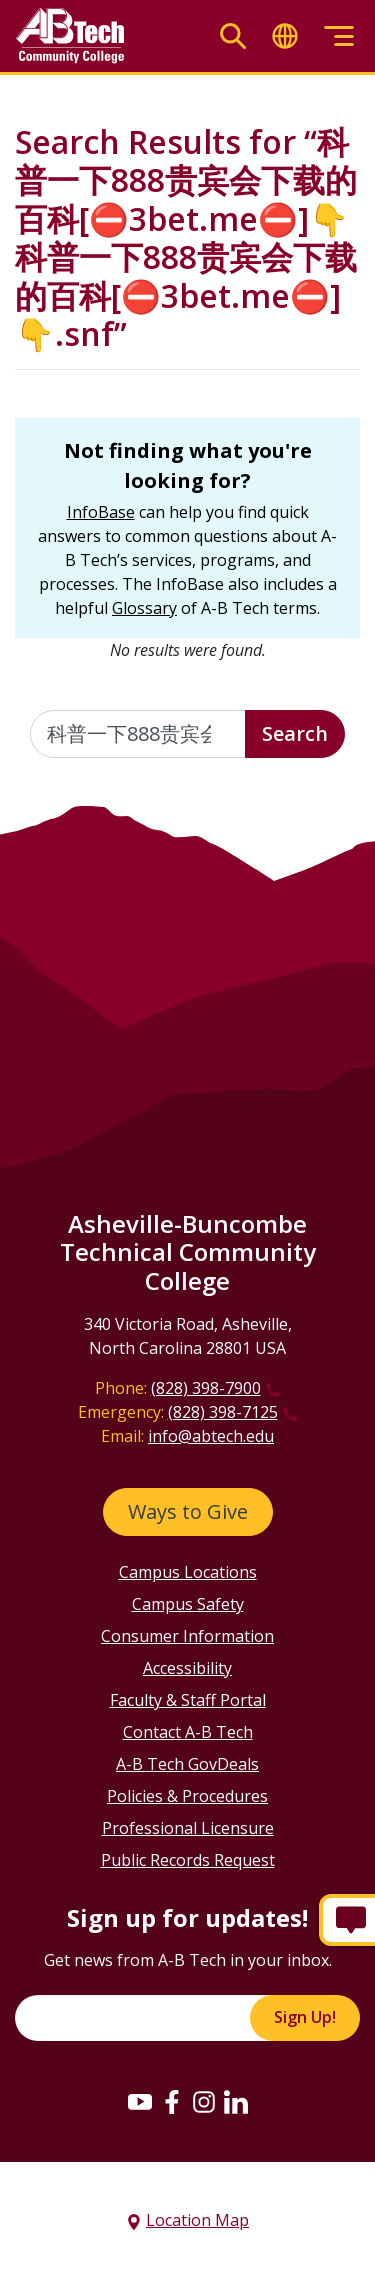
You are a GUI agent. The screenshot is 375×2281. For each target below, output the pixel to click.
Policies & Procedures (187, 1796)
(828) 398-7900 (206, 1388)
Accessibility (187, 1668)
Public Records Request (188, 1860)
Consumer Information (187, 1636)
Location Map (197, 2220)
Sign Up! (305, 2017)
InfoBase (101, 512)
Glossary (144, 608)
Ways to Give (188, 1511)
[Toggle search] (233, 36)
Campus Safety (188, 1604)
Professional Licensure (188, 1828)
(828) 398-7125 (223, 1412)
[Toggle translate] (285, 36)
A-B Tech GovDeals (187, 1764)
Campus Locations (188, 1572)
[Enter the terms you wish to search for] (138, 734)
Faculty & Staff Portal (188, 1700)
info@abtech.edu (211, 1436)
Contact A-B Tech (188, 1732)
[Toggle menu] (339, 36)
